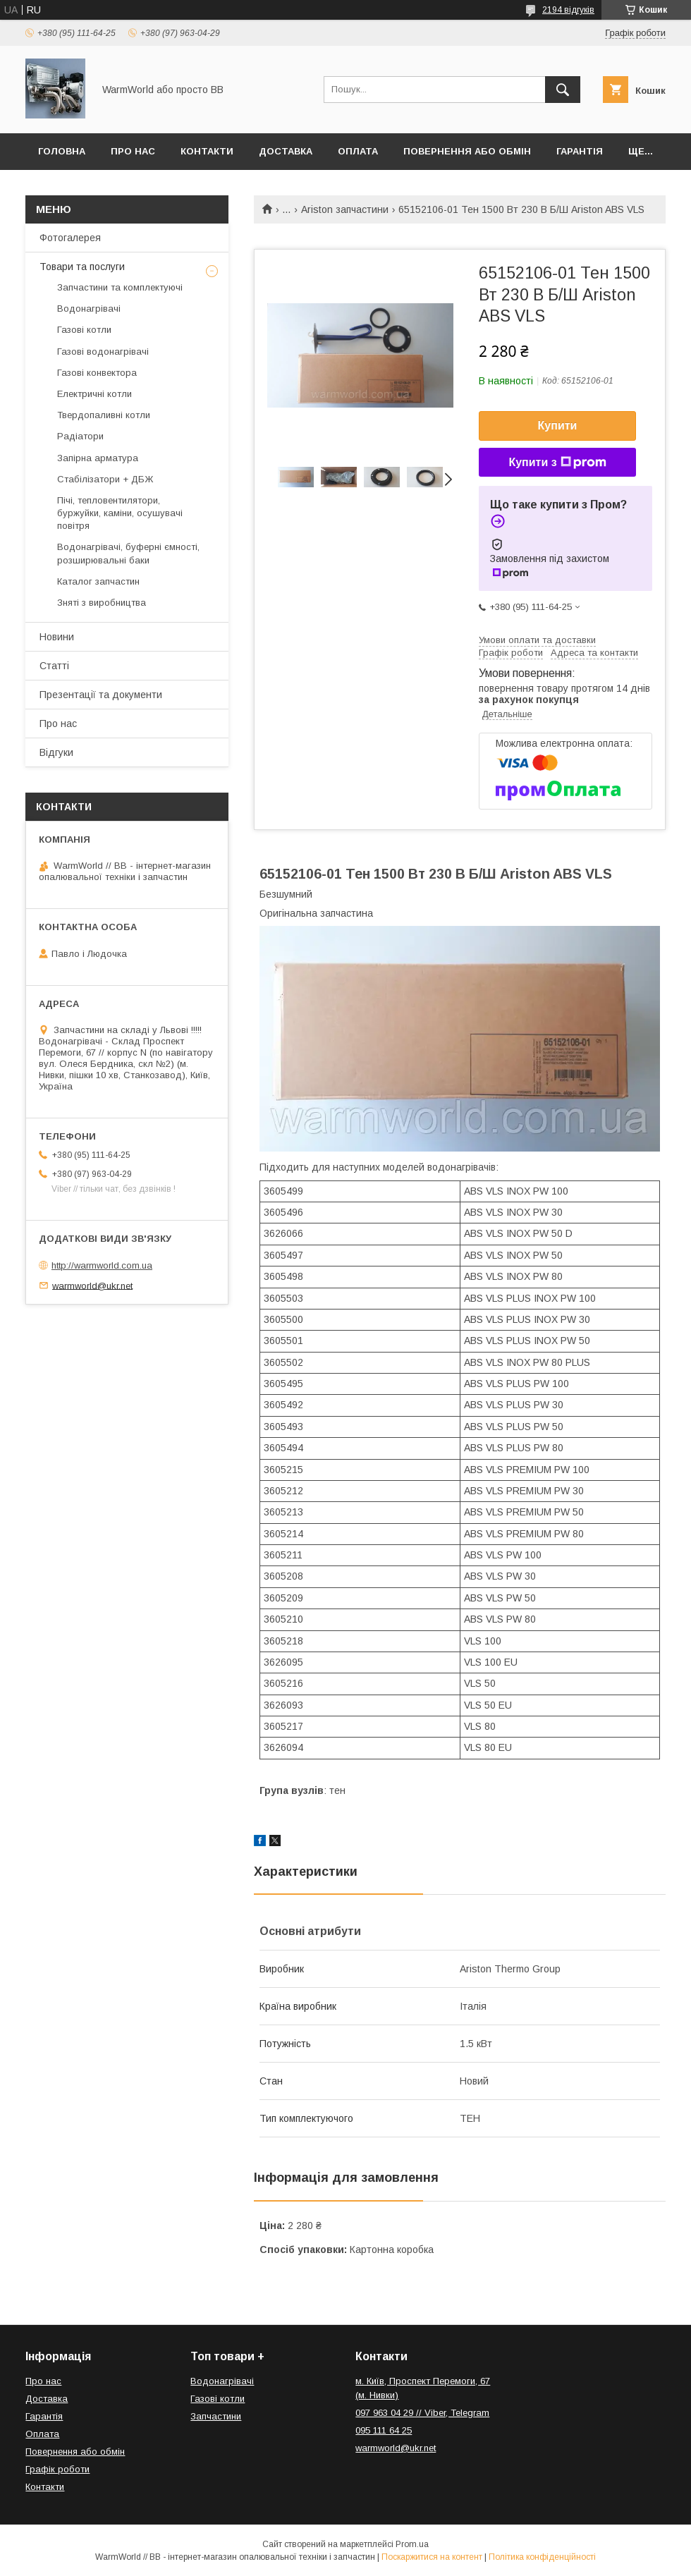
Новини (56, 636)
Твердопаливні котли (103, 415)
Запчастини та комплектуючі (120, 287)
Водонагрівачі (89, 308)
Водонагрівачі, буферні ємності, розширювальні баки (128, 553)
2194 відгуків (568, 10)
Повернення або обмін (467, 151)
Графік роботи (57, 2469)
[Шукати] (562, 89)
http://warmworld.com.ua (101, 1265)
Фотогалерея (70, 237)
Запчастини (215, 2416)
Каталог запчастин (98, 581)
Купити (557, 426)
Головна (61, 151)
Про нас (133, 151)
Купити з (557, 462)
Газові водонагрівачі (103, 351)
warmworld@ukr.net (92, 1285)
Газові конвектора (97, 372)
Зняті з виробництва (101, 602)
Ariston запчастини (345, 209)
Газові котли (84, 329)
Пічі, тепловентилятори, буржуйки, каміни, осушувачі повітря (120, 513)
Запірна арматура (97, 458)
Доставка (285, 151)
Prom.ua (412, 2544)
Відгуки (56, 752)
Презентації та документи (100, 694)
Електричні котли (94, 394)
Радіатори (80, 436)
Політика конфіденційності (542, 2557)
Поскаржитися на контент (431, 2557)
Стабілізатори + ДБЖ (105, 479)
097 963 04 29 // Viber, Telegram (422, 2412)
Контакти (207, 151)
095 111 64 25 (383, 2430)
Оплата (358, 151)
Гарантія (579, 151)
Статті (54, 665)
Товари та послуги (82, 266)
